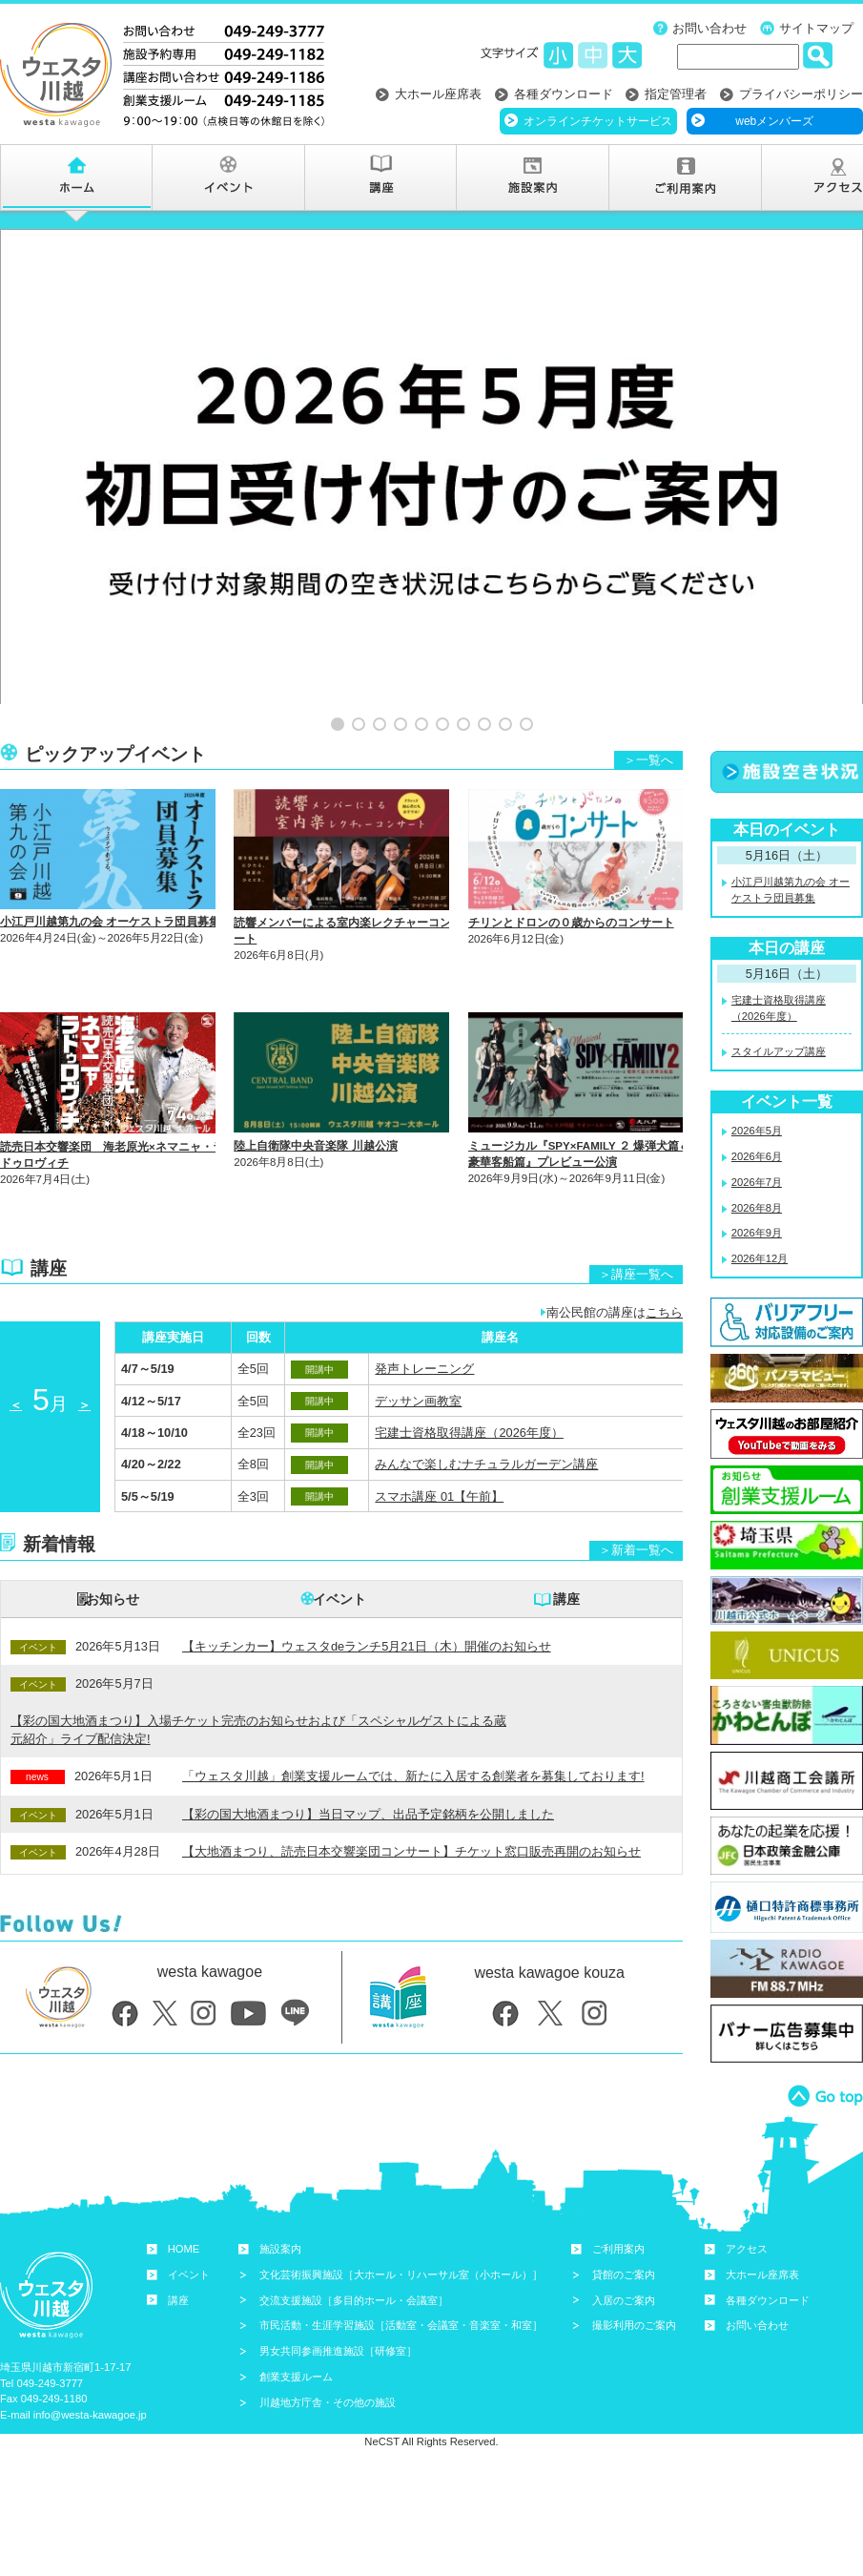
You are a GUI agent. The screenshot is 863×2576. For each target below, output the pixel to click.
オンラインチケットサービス (598, 121)
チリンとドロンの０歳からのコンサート (571, 880)
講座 (566, 1557)
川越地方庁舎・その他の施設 (327, 2360)
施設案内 (280, 2206)
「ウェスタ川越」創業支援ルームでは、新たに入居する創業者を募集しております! (413, 1734)
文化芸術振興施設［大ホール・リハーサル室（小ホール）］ (401, 2232)
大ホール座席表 (438, 94)
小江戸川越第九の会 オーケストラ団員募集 (110, 879)
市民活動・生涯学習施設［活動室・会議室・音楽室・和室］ (401, 2283)
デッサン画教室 (418, 1358)
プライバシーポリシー (801, 94)
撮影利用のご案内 (634, 2283)
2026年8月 (756, 1165)
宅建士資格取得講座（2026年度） (469, 1390)
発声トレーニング (424, 1326)
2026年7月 (756, 1140)
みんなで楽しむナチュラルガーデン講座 (486, 1422)
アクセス (747, 2206)
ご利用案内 (618, 2206)
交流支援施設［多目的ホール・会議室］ (353, 2258)
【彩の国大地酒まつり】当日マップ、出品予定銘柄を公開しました (368, 1772)
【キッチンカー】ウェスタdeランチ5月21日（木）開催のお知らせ (366, 1604)
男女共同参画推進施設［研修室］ (338, 2309)
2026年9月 (756, 1190)
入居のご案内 (623, 2258)
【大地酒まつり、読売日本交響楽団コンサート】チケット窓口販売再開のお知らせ (411, 1809)
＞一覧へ (648, 717)
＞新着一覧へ (636, 1508)
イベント (339, 1557)
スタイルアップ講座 (778, 1009)
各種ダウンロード (563, 94)
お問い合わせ (709, 28)
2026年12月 (759, 1216)
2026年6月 (756, 1114)
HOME (184, 2206)
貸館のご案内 (623, 2232)
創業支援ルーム (296, 2334)
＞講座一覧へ (636, 1232)
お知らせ (112, 1557)
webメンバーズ (774, 121)
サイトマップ (816, 28)
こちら (664, 1270)
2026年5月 (756, 1088)
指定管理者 (676, 94)
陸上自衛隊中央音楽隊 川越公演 (315, 1104)
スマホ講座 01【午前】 (439, 1454)
